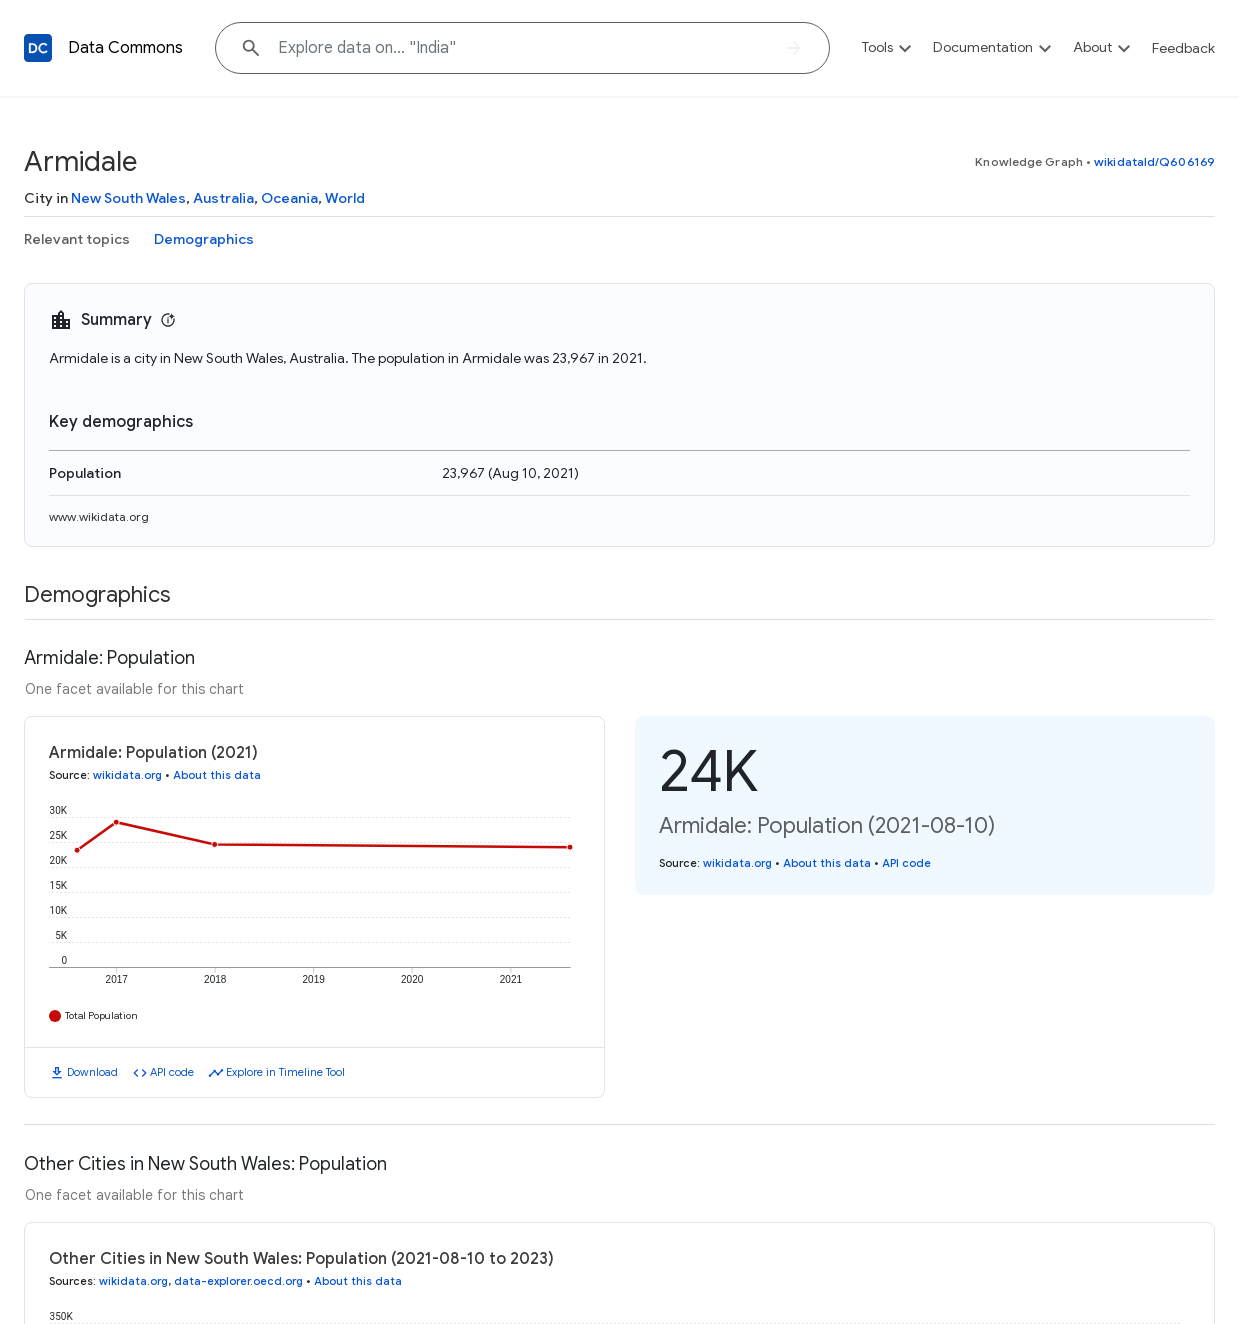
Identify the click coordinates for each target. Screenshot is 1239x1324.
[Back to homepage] (38, 48)
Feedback (1183, 48)
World (345, 198)
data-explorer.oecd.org (238, 1281)
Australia (223, 198)
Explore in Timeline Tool (285, 1072)
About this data (217, 775)
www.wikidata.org (99, 516)
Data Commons (125, 48)
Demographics (204, 239)
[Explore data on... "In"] (522, 48)
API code (172, 1072)
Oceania (289, 198)
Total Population (101, 1015)
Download (92, 1072)
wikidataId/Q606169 (1154, 161)
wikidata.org (127, 775)
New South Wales (128, 198)
